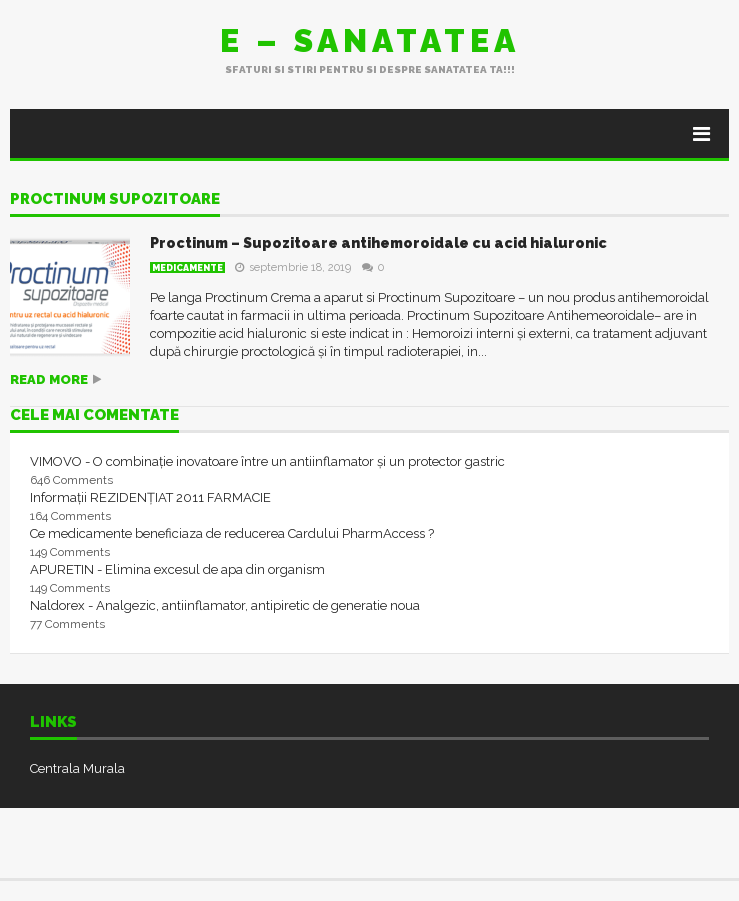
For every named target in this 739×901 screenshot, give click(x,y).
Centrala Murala (77, 768)
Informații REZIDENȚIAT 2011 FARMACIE (150, 497)
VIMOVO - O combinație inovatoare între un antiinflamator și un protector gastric (267, 461)
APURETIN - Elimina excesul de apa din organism (177, 569)
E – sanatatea (370, 40)
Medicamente (187, 268)
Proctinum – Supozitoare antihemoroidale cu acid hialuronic (378, 243)
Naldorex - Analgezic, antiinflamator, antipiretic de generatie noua (225, 605)
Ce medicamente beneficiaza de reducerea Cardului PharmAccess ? (232, 533)
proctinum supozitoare (115, 200)
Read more (49, 379)
